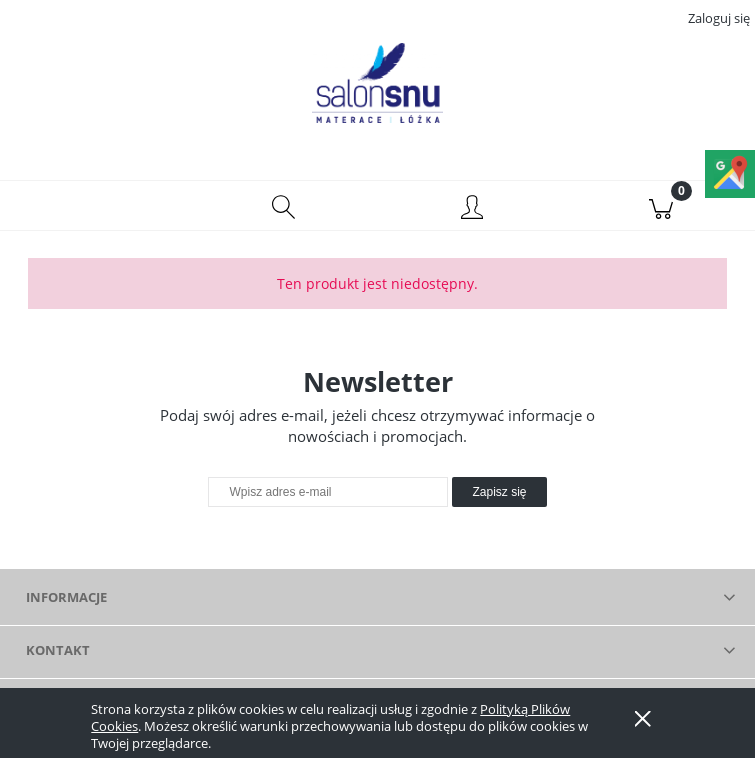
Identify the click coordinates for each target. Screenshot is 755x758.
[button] (94, 206)
